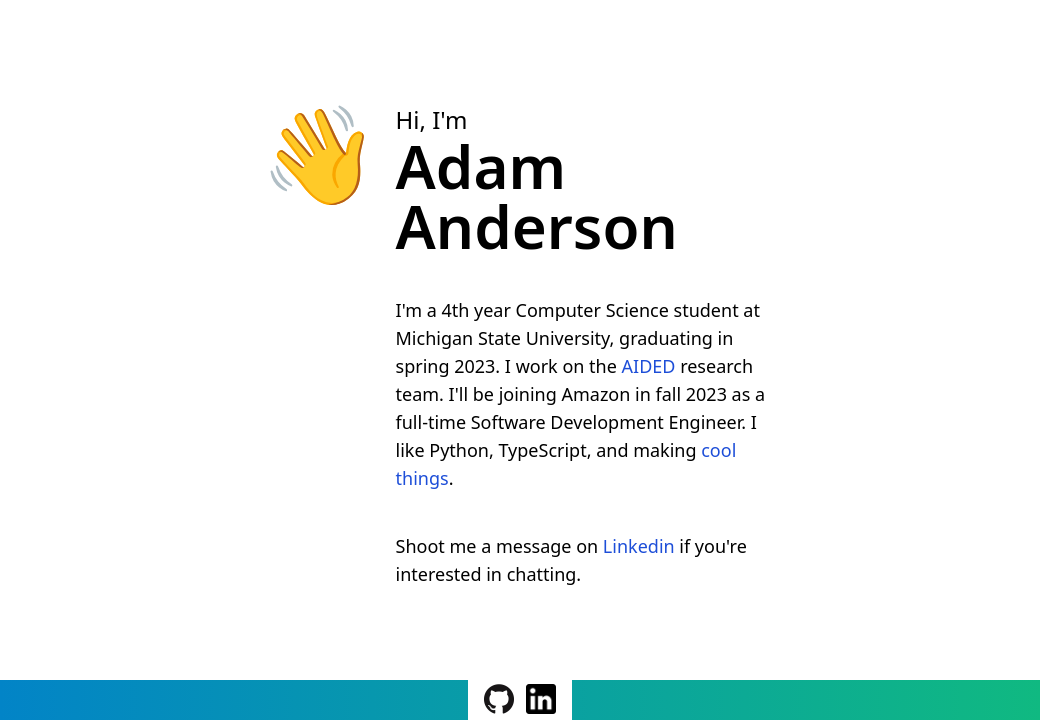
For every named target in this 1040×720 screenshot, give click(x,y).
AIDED (649, 366)
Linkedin (639, 546)
